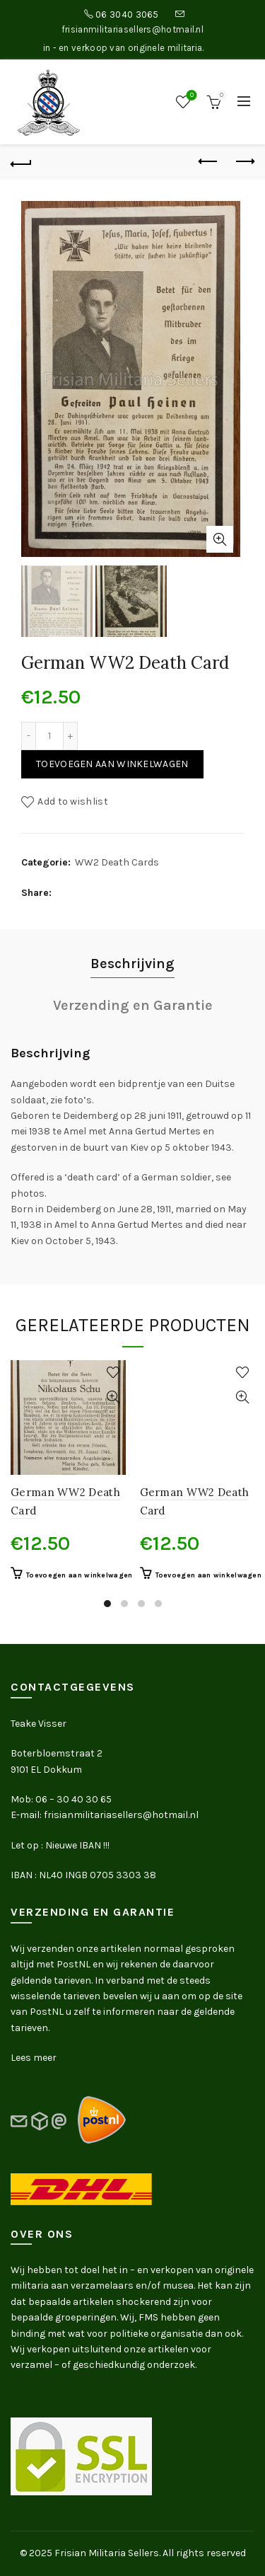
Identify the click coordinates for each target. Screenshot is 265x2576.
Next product (244, 161)
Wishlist (190, 95)
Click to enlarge (219, 539)
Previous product (209, 161)
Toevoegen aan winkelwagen (112, 764)
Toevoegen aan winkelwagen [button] (79, 1575)
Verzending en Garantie (133, 1005)
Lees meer (34, 2058)
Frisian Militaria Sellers (106, 2553)
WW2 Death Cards (117, 862)
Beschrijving (132, 963)
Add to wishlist (72, 801)
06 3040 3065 (127, 14)
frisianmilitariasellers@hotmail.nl (132, 29)
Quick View (113, 1397)
